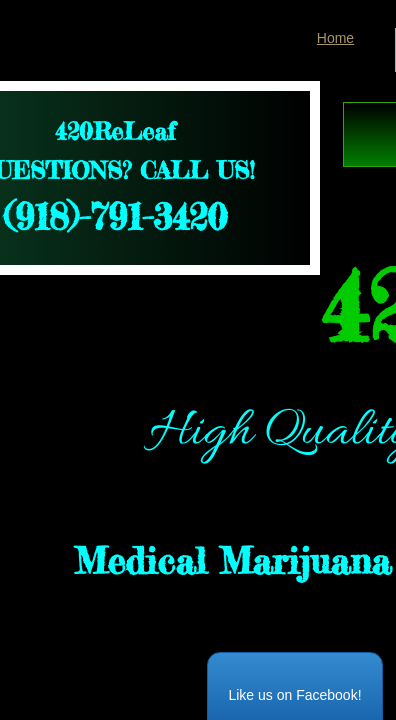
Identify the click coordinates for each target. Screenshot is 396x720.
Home (335, 38)
